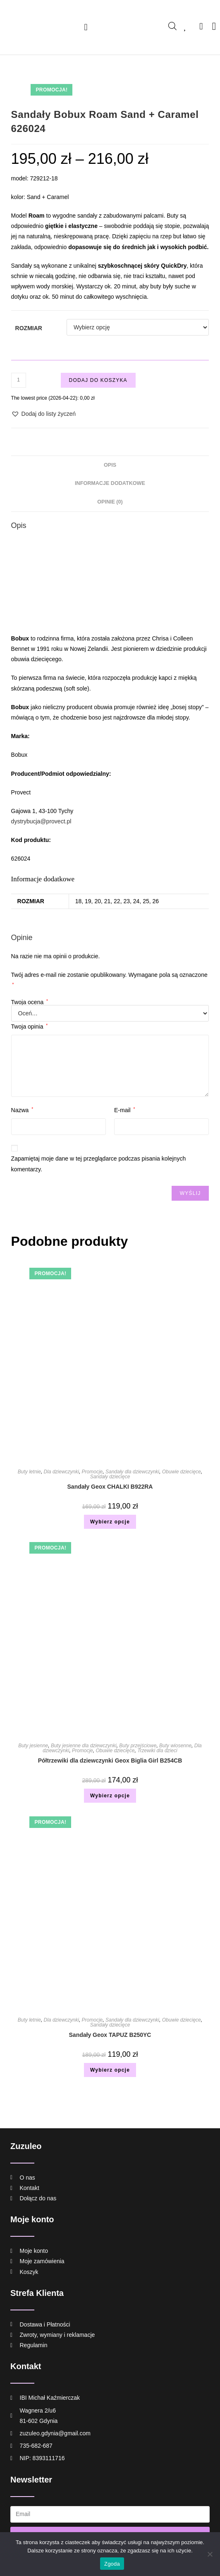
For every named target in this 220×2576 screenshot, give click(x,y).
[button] (86, 27)
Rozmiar (28, 328)
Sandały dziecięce (110, 1477)
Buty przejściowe (137, 1746)
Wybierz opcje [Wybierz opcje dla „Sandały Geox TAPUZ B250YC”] (110, 2070)
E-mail (124, 1110)
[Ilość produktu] (18, 380)
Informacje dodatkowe (110, 483)
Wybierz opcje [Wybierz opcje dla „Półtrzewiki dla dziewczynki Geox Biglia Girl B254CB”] (110, 1796)
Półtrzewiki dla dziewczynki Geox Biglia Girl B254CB (110, 1760)
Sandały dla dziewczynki (132, 1472)
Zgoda (112, 2564)
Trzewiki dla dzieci (157, 1750)
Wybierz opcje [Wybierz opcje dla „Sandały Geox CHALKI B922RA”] (110, 1522)
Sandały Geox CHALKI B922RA (110, 1486)
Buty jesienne (33, 1746)
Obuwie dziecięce (181, 1472)
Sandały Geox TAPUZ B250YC (110, 2035)
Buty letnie (29, 1472)
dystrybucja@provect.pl (41, 821)
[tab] (110, 465)
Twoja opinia (29, 1026)
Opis (110, 465)
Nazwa (22, 1110)
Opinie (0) (110, 502)
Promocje (92, 1472)
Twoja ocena (29, 1002)
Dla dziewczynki (61, 1472)
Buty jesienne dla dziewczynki (84, 1746)
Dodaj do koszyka (98, 380)
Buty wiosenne (175, 1746)
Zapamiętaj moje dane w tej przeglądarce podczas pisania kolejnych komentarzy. (98, 1163)
